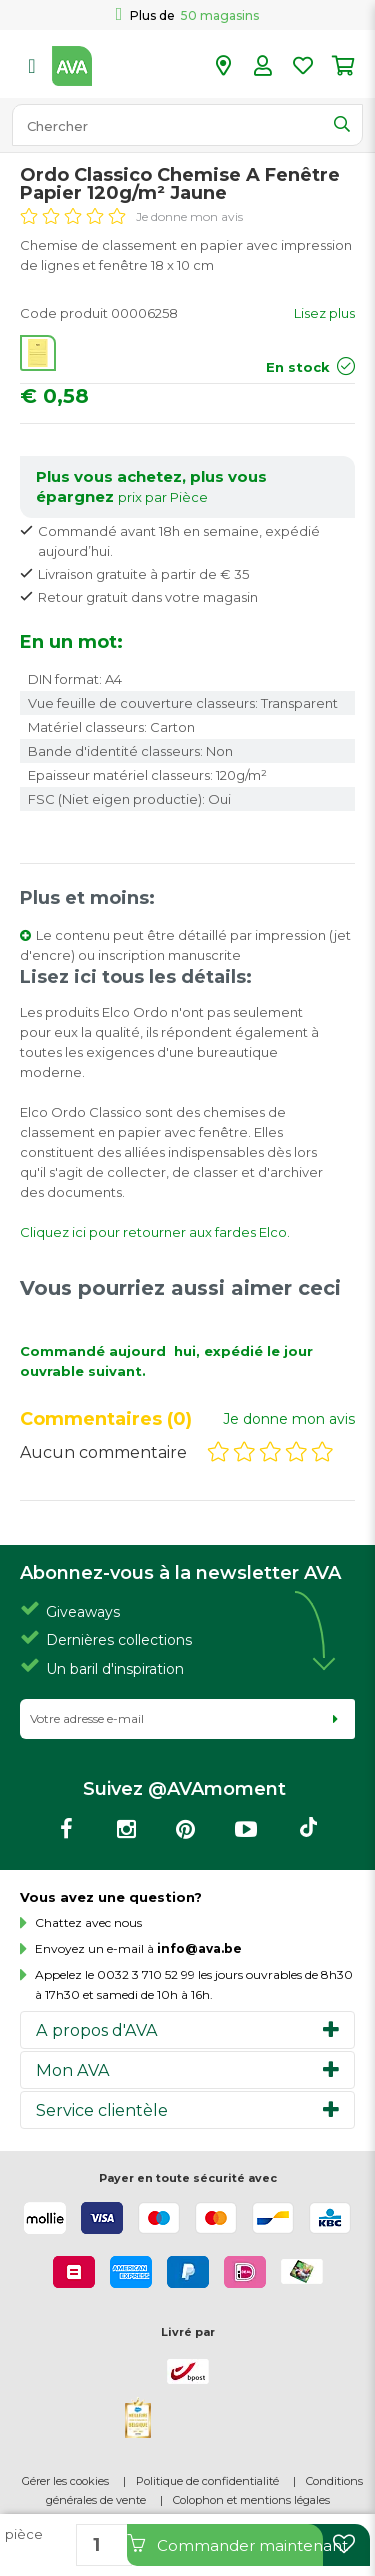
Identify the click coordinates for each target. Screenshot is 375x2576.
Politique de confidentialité (207, 2481)
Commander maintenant (225, 2544)
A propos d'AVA (97, 2030)
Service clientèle (102, 2110)
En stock (298, 367)
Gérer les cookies (65, 2481)
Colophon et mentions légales (251, 2500)
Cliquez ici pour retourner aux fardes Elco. (155, 1232)
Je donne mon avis (189, 216)
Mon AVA (73, 2070)
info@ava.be (199, 1948)
